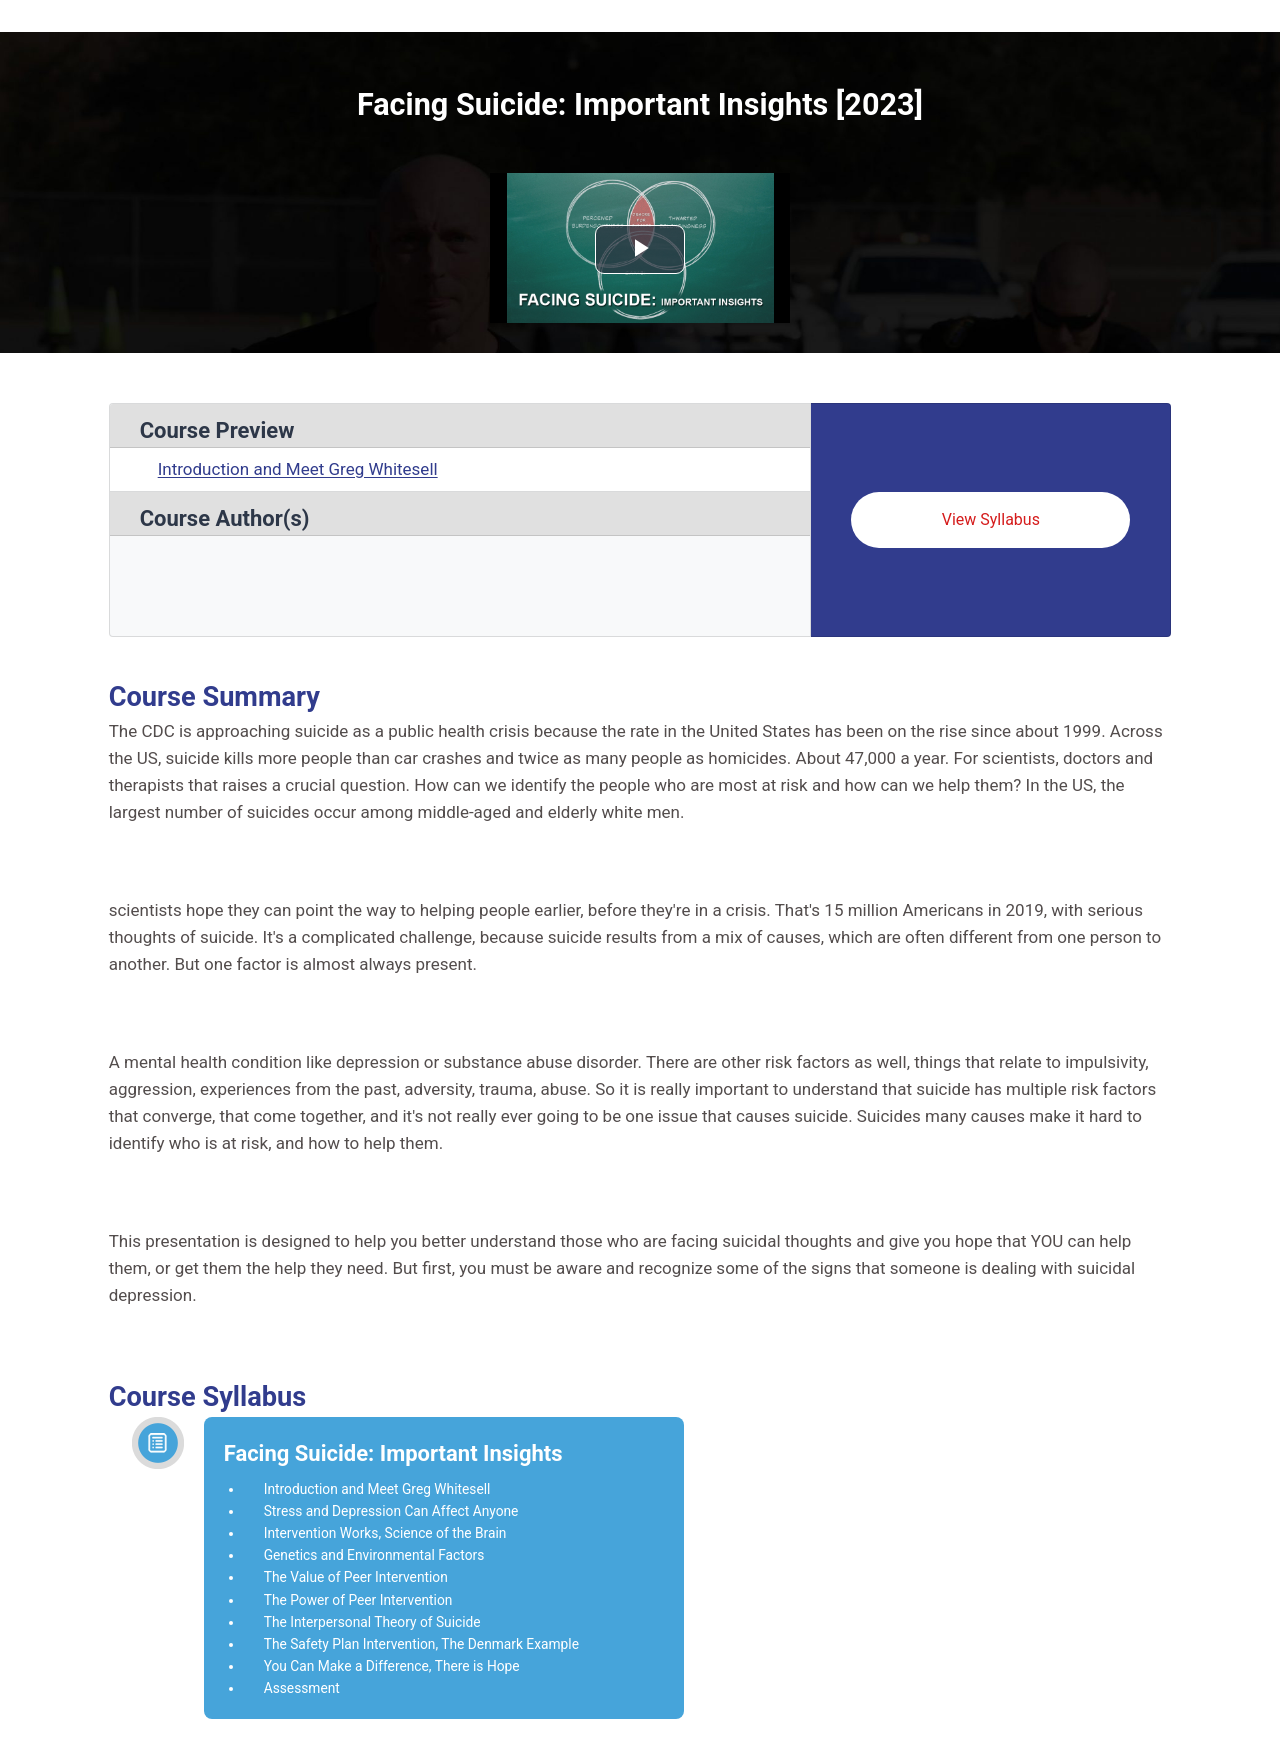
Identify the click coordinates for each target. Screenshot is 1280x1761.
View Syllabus (991, 519)
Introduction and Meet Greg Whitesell (298, 469)
